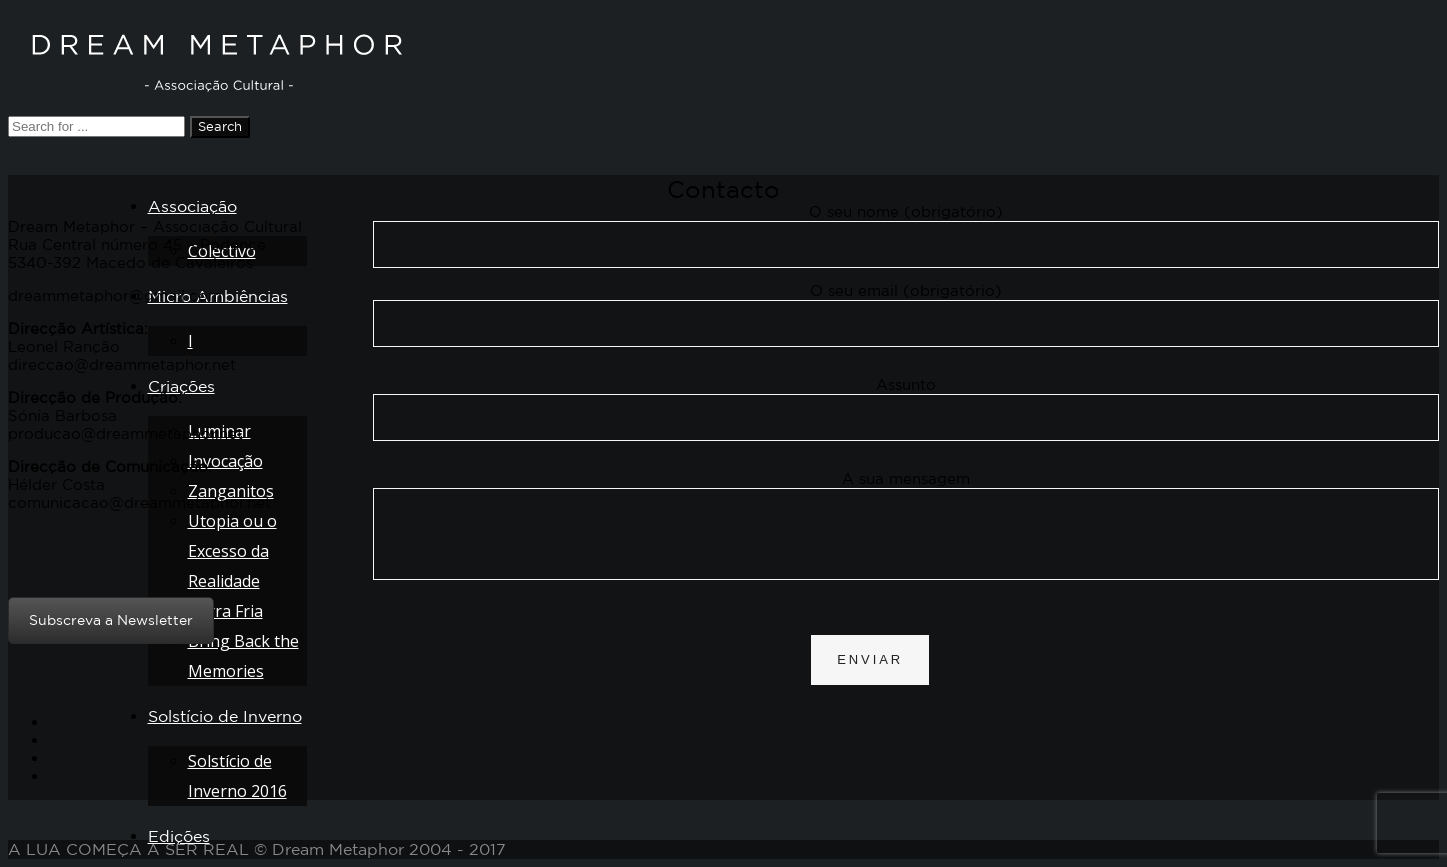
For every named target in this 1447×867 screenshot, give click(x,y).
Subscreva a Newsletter (111, 620)
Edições (179, 836)
